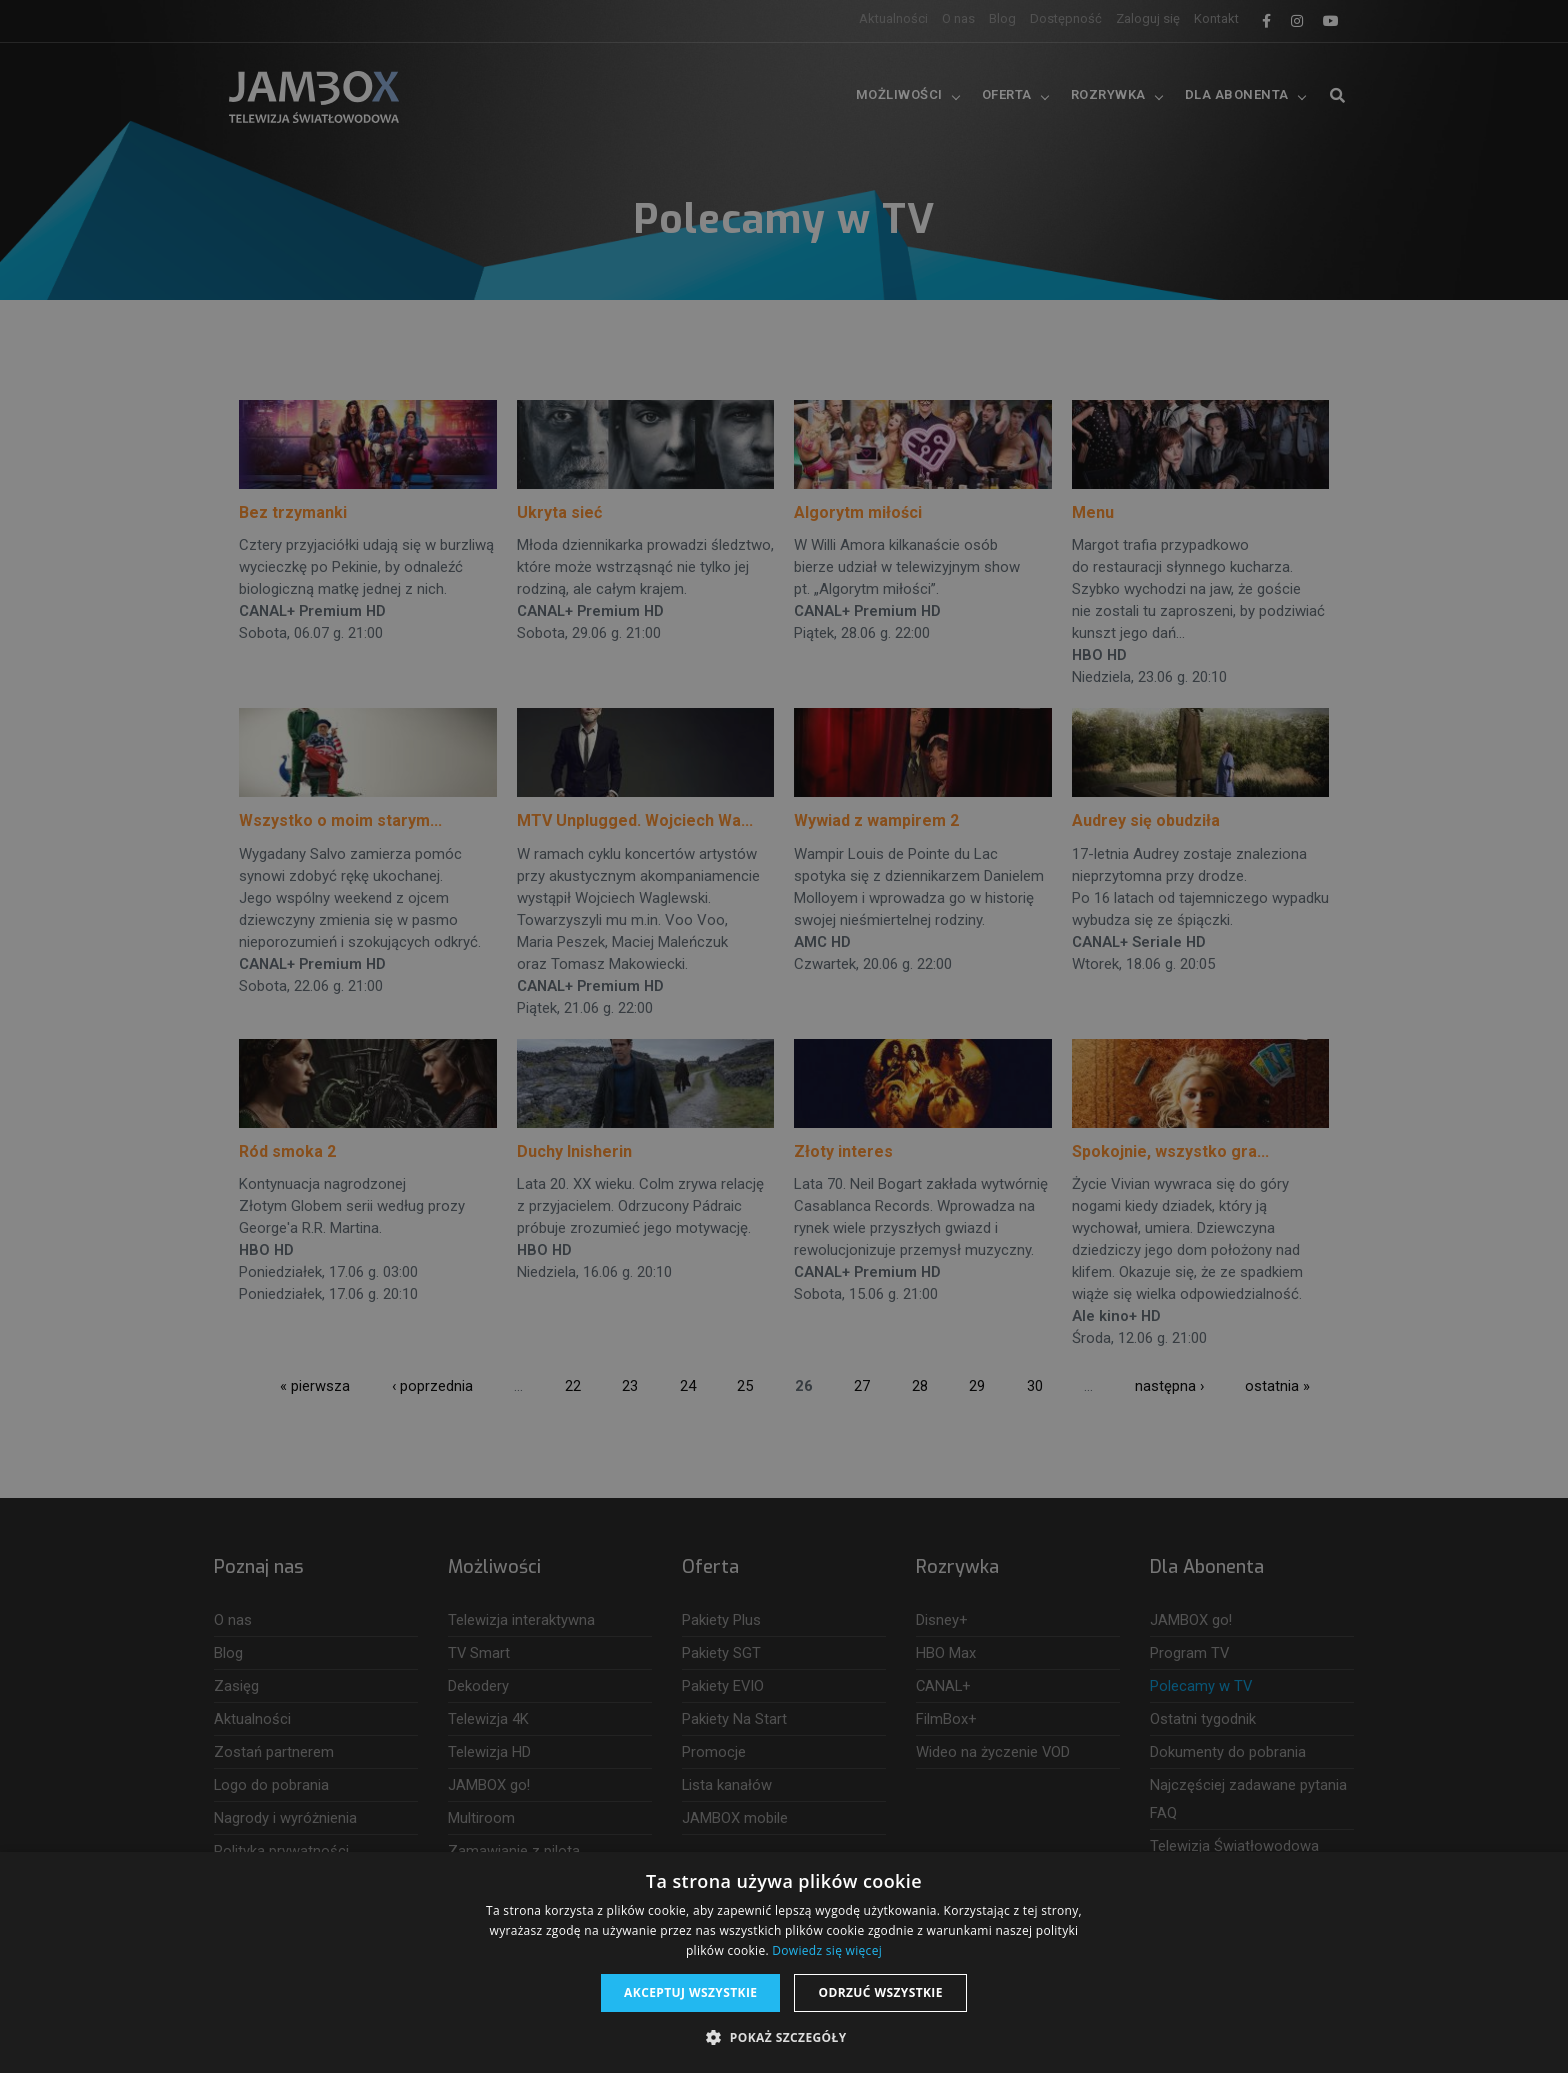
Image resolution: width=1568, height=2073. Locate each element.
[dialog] (784, 1036)
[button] (783, 2038)
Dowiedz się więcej (827, 1950)
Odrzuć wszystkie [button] (880, 1992)
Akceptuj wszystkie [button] (690, 1992)
